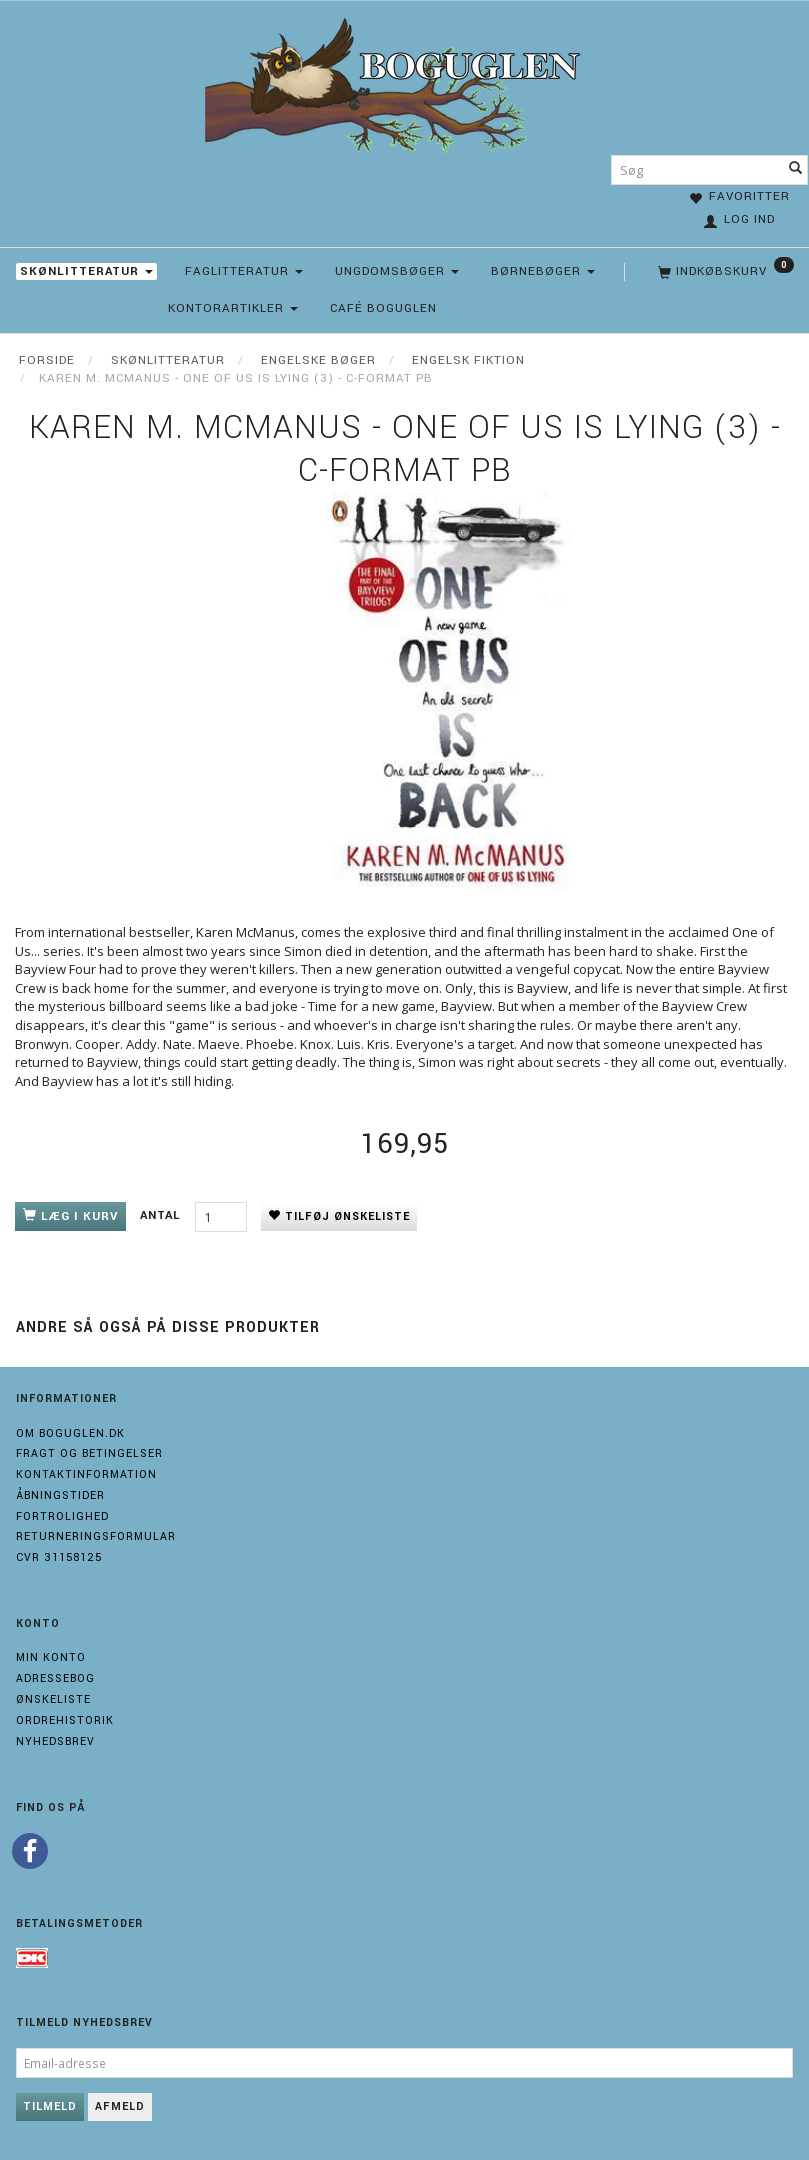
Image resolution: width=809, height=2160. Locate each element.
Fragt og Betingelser (89, 1453)
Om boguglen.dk (70, 1433)
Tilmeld (50, 2106)
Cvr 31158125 (59, 1557)
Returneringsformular (96, 1536)
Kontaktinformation (86, 1474)
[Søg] (796, 170)
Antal (162, 1215)
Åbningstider (60, 1495)
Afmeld (120, 2106)
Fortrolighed (62, 1516)
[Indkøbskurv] (724, 272)
